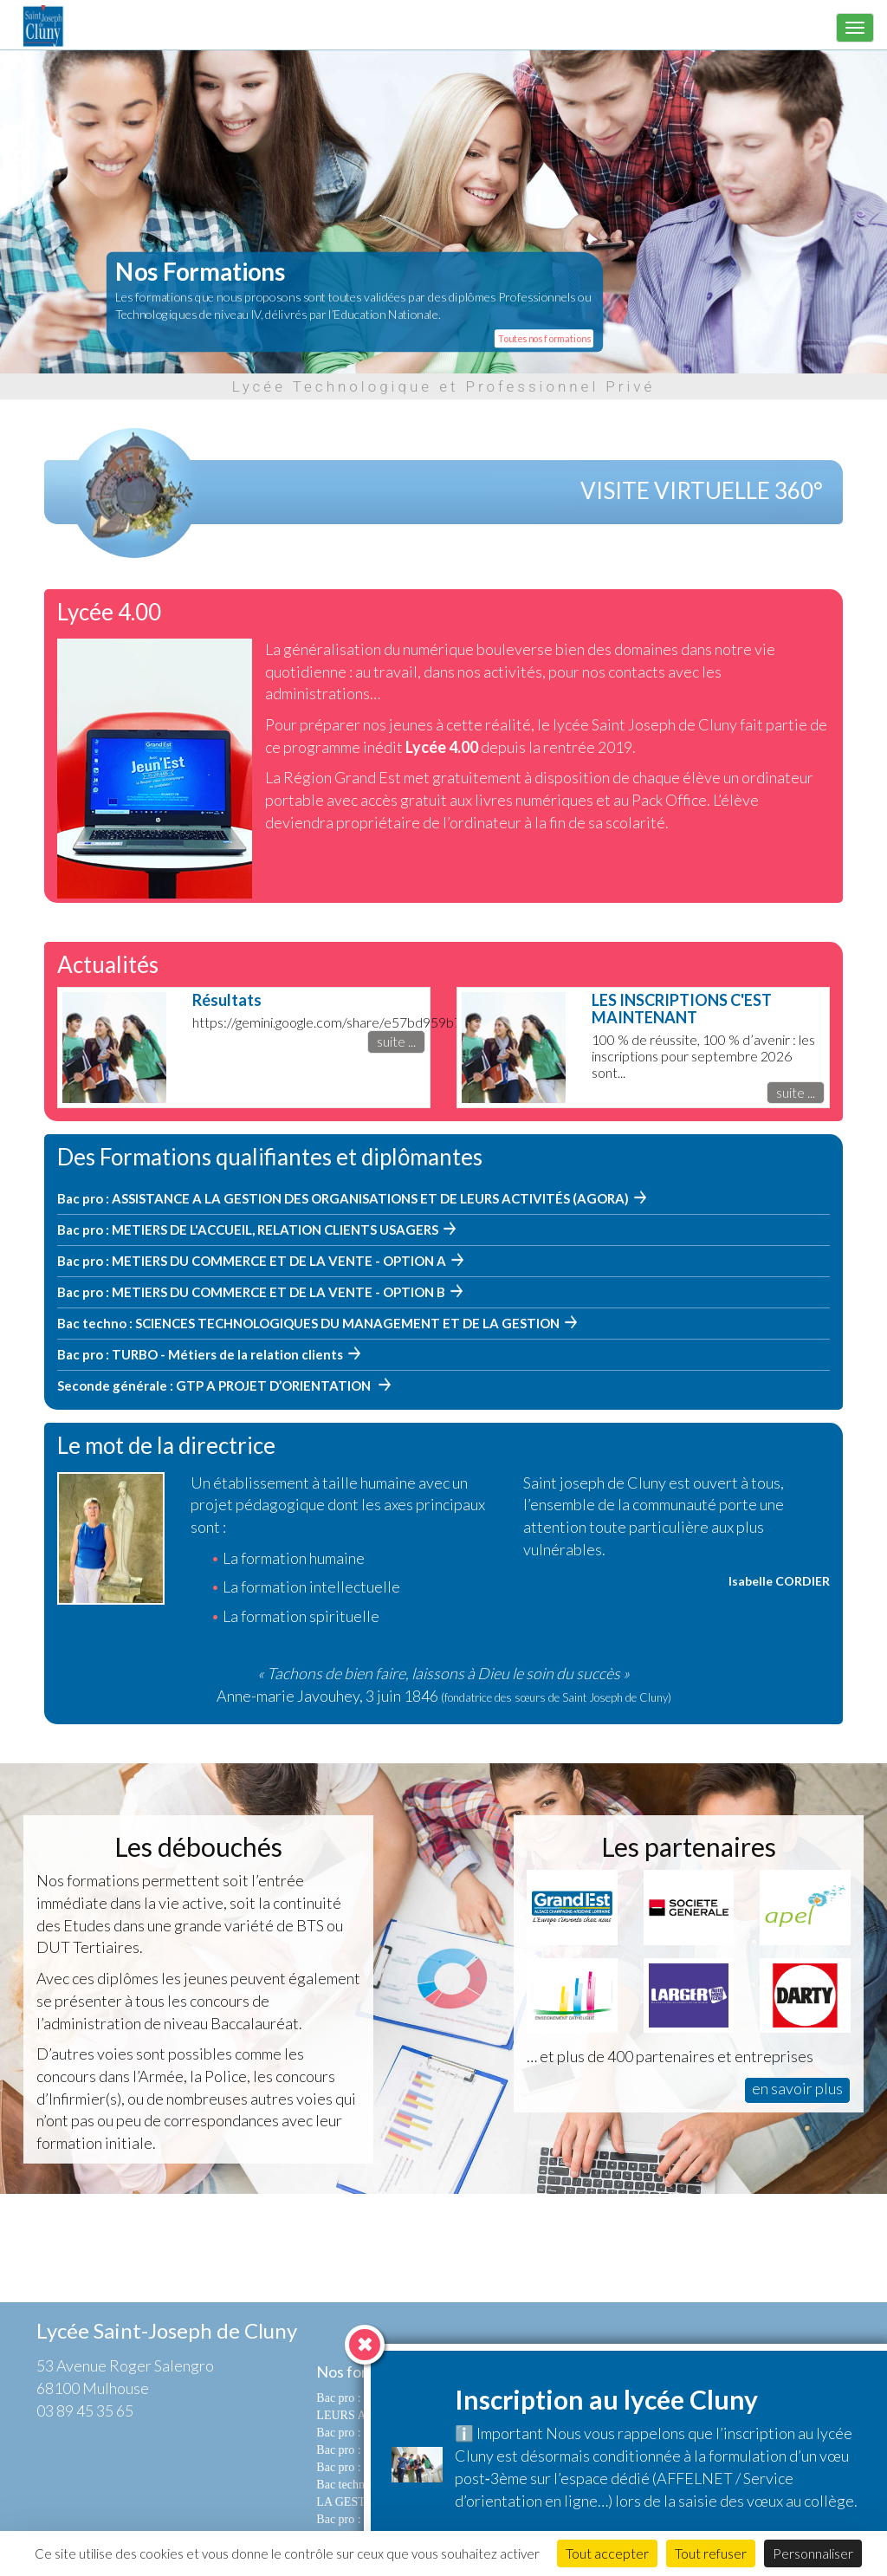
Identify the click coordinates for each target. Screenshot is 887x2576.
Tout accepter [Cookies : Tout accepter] (607, 2553)
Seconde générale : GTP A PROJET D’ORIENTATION (215, 1385)
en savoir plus (797, 2088)
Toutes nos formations (544, 338)
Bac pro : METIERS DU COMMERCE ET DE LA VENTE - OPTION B (251, 1292)
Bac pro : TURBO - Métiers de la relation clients (200, 1354)
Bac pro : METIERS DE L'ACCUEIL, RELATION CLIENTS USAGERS (247, 1229)
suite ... (396, 1041)
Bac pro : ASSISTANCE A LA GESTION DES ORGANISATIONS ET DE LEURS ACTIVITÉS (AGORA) (343, 1198)
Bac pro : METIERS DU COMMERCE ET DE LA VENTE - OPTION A (251, 1261)
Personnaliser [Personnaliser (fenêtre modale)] (813, 2553)
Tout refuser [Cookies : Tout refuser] (711, 2553)
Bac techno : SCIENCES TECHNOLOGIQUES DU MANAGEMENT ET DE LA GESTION (308, 1323)
